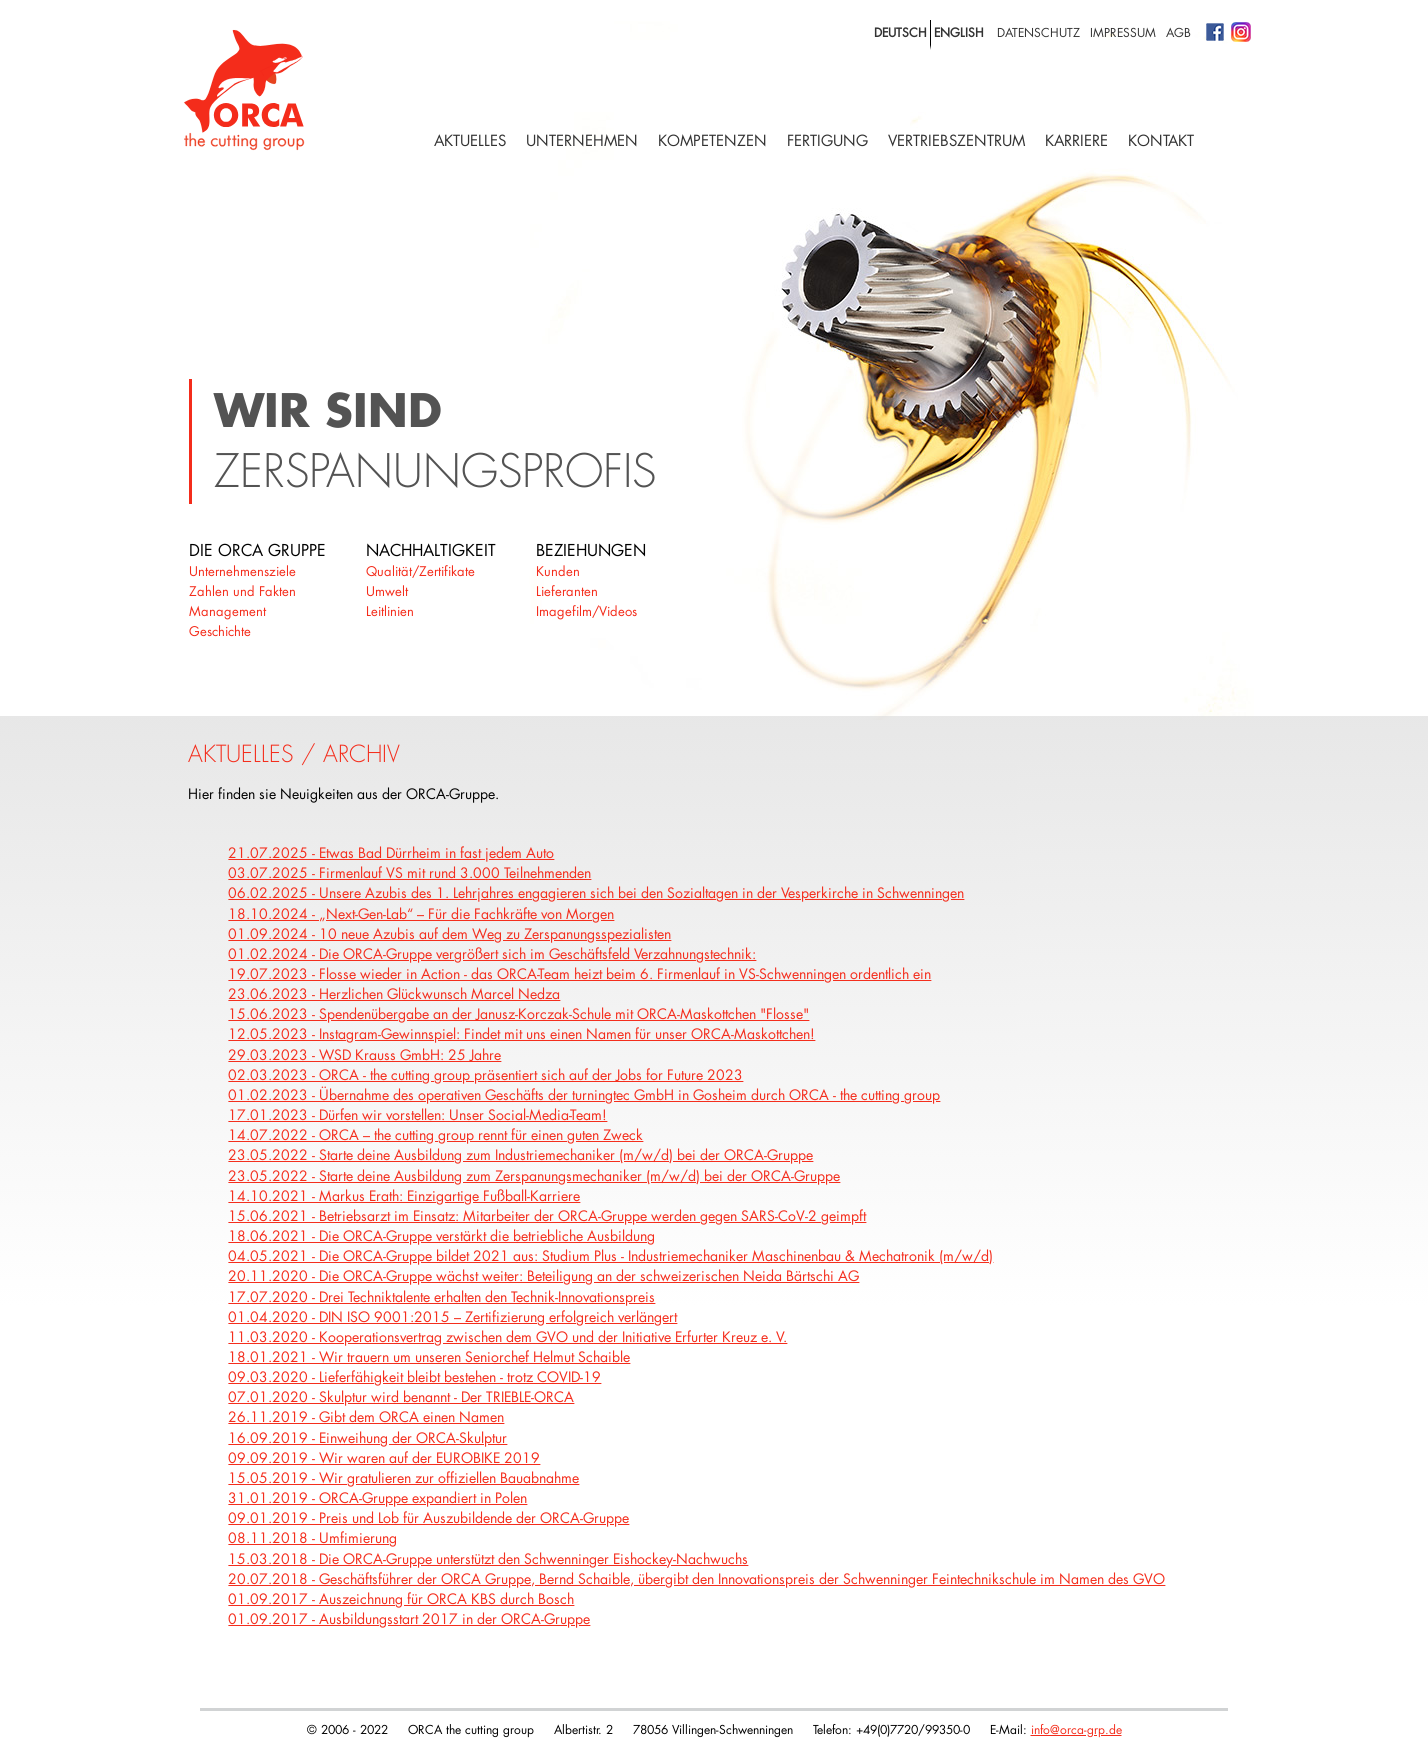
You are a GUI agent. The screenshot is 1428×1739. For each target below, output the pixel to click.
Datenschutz (1038, 32)
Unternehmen (582, 140)
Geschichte (220, 631)
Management (227, 611)
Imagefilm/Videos (586, 611)
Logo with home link (244, 90)
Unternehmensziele (242, 571)
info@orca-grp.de (1076, 1729)
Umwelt (387, 591)
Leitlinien (390, 611)
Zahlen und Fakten (242, 591)
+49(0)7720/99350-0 (913, 1729)
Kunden (558, 571)
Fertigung (827, 140)
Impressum (1123, 32)
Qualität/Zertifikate (420, 571)
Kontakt (1161, 140)
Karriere (1076, 140)
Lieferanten (567, 591)
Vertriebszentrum (956, 140)
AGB (1178, 32)
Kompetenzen (712, 140)
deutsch (900, 32)
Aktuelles (470, 140)
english (959, 32)
